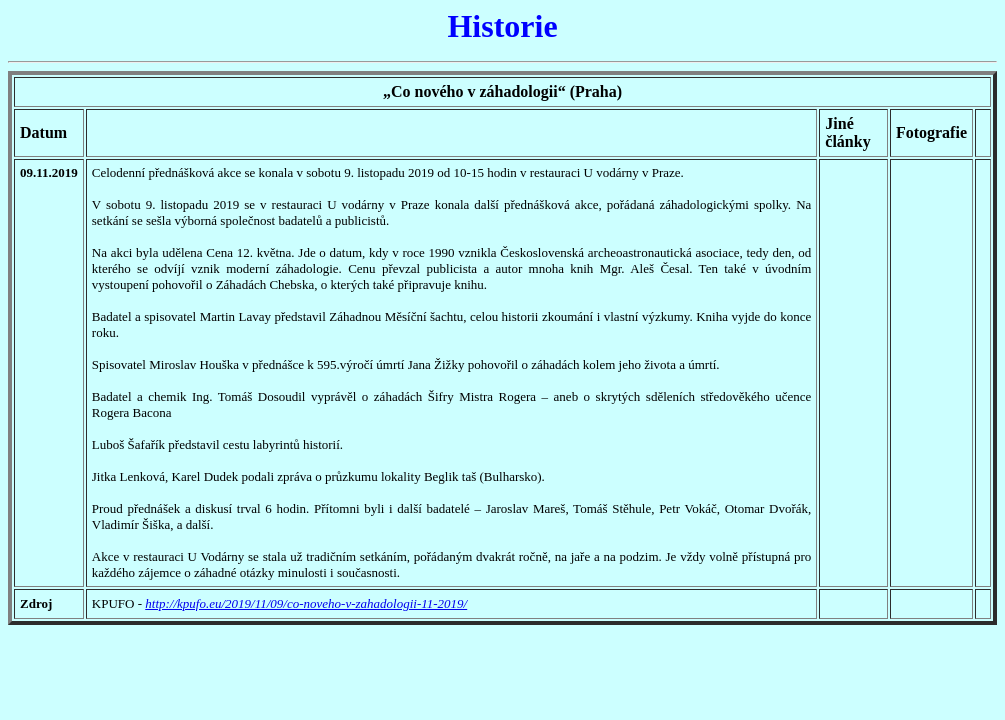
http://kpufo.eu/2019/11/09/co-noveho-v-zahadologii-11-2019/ (306, 603)
